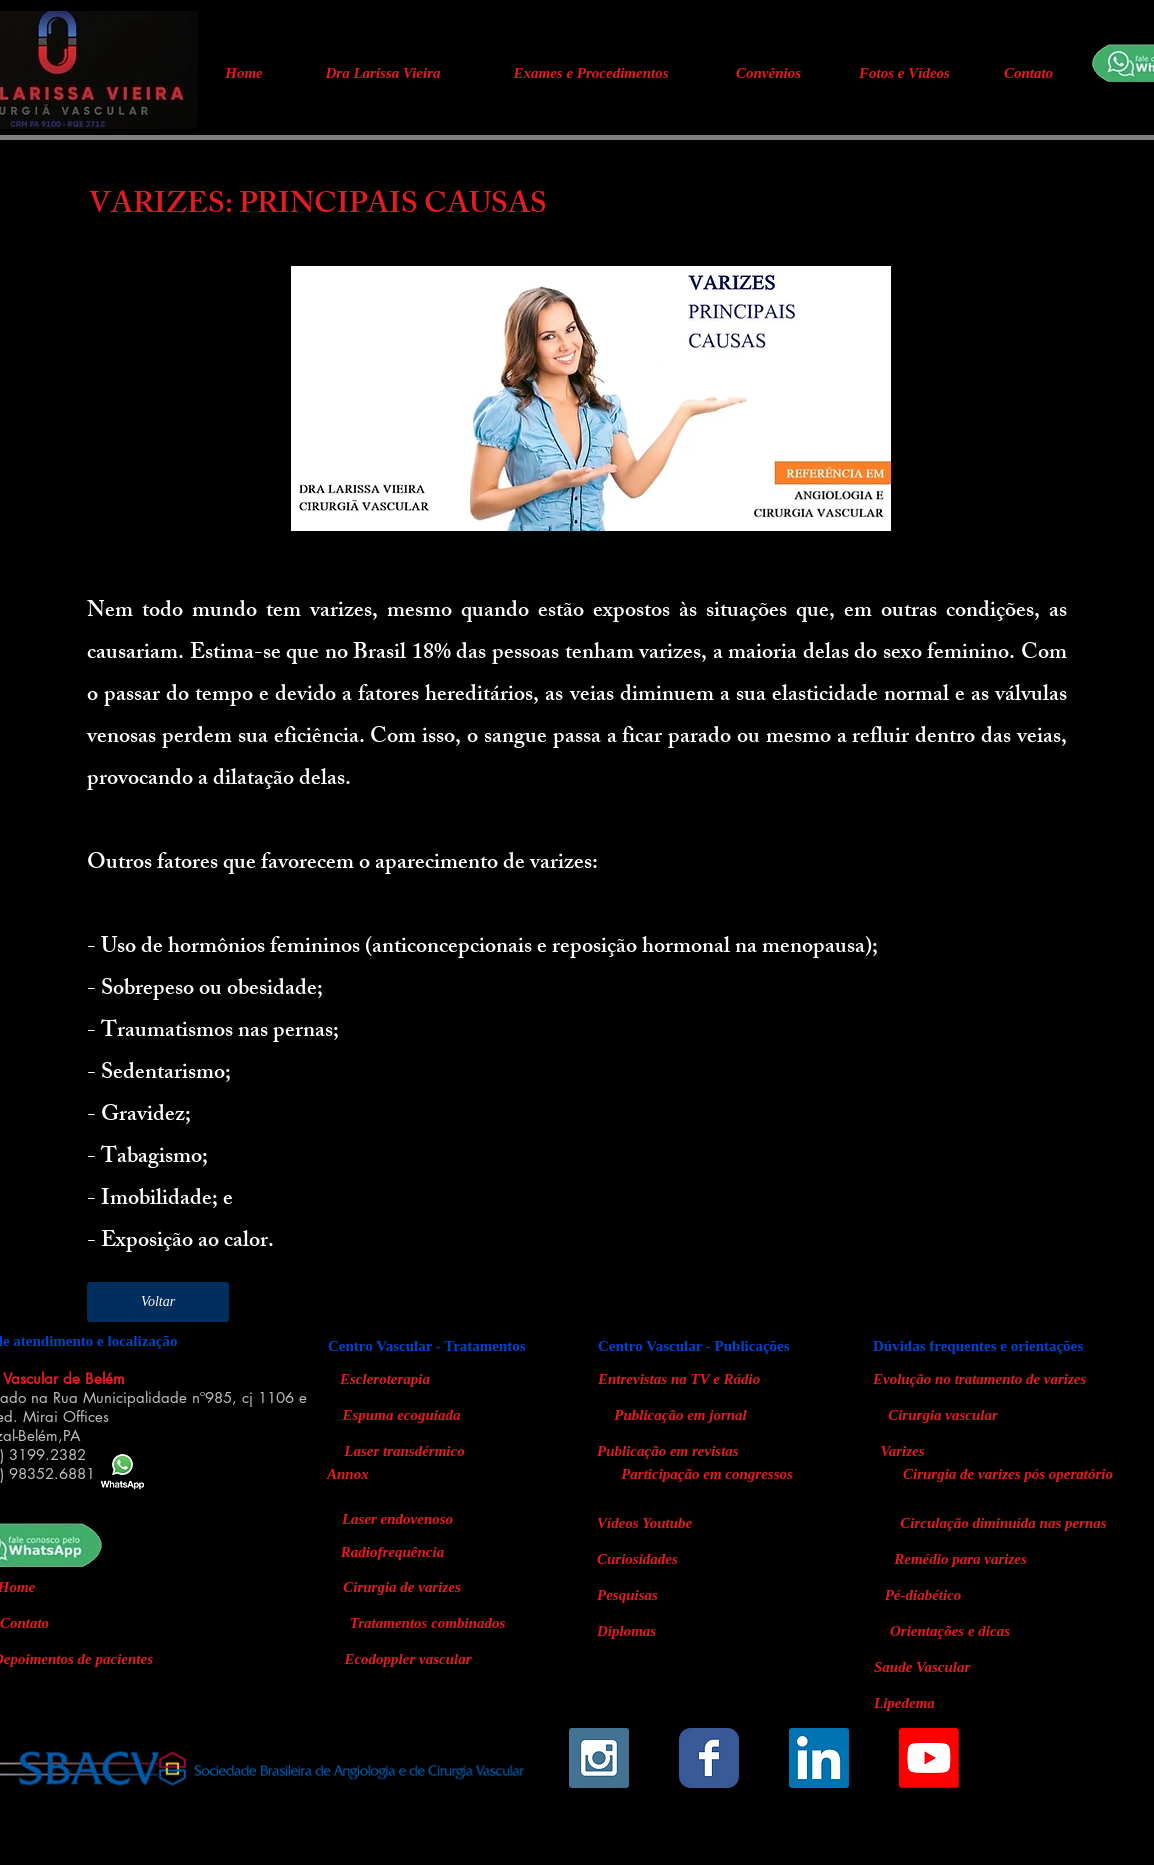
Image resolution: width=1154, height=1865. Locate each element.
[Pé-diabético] (923, 1595)
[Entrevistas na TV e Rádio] (708, 1379)
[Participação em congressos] (707, 1474)
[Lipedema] (950, 1703)
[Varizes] (902, 1451)
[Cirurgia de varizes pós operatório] (1008, 1474)
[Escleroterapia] (385, 1379)
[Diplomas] (635, 1631)
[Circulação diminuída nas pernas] (1003, 1523)
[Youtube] (929, 1758)
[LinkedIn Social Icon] (819, 1758)
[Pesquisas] (636, 1595)
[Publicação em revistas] (707, 1451)
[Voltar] (158, 1302)
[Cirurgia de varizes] (402, 1587)
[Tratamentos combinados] (427, 1623)
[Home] (244, 73)
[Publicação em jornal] (680, 1415)
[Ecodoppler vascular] (408, 1659)
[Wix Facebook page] (709, 1758)
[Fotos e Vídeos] (904, 73)
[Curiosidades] (648, 1559)
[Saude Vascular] (950, 1667)
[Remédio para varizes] (960, 1559)
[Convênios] (768, 73)
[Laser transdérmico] (404, 1451)
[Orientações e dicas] (950, 1631)
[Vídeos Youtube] (658, 1523)
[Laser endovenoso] (397, 1519)
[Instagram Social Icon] (599, 1758)
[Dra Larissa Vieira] (383, 73)
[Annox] (357, 1474)
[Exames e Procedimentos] (591, 73)
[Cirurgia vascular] (943, 1415)
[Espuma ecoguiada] (401, 1415)
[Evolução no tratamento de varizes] (979, 1379)
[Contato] (1028, 73)
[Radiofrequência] (392, 1552)
